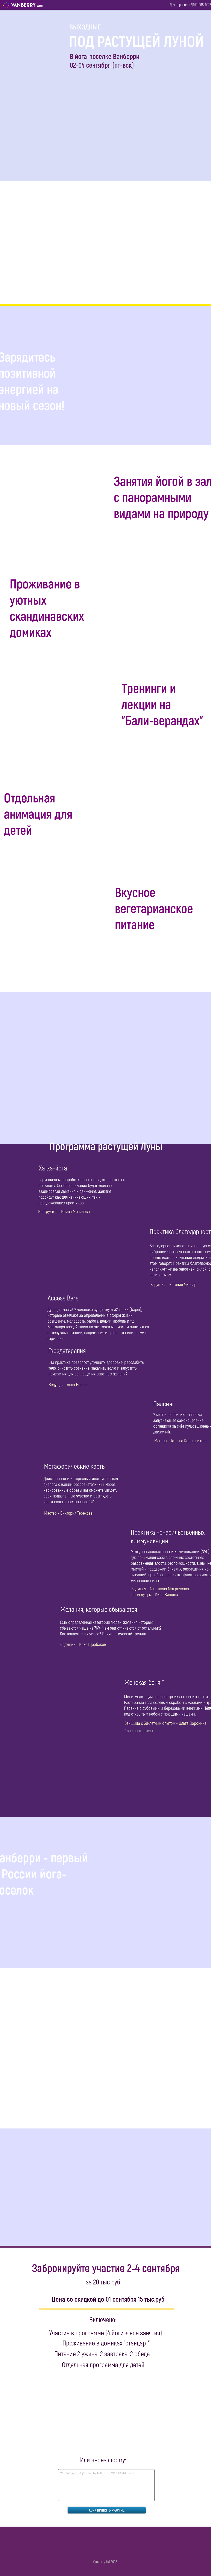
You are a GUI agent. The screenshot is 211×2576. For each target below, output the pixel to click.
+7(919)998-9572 (200, 5)
